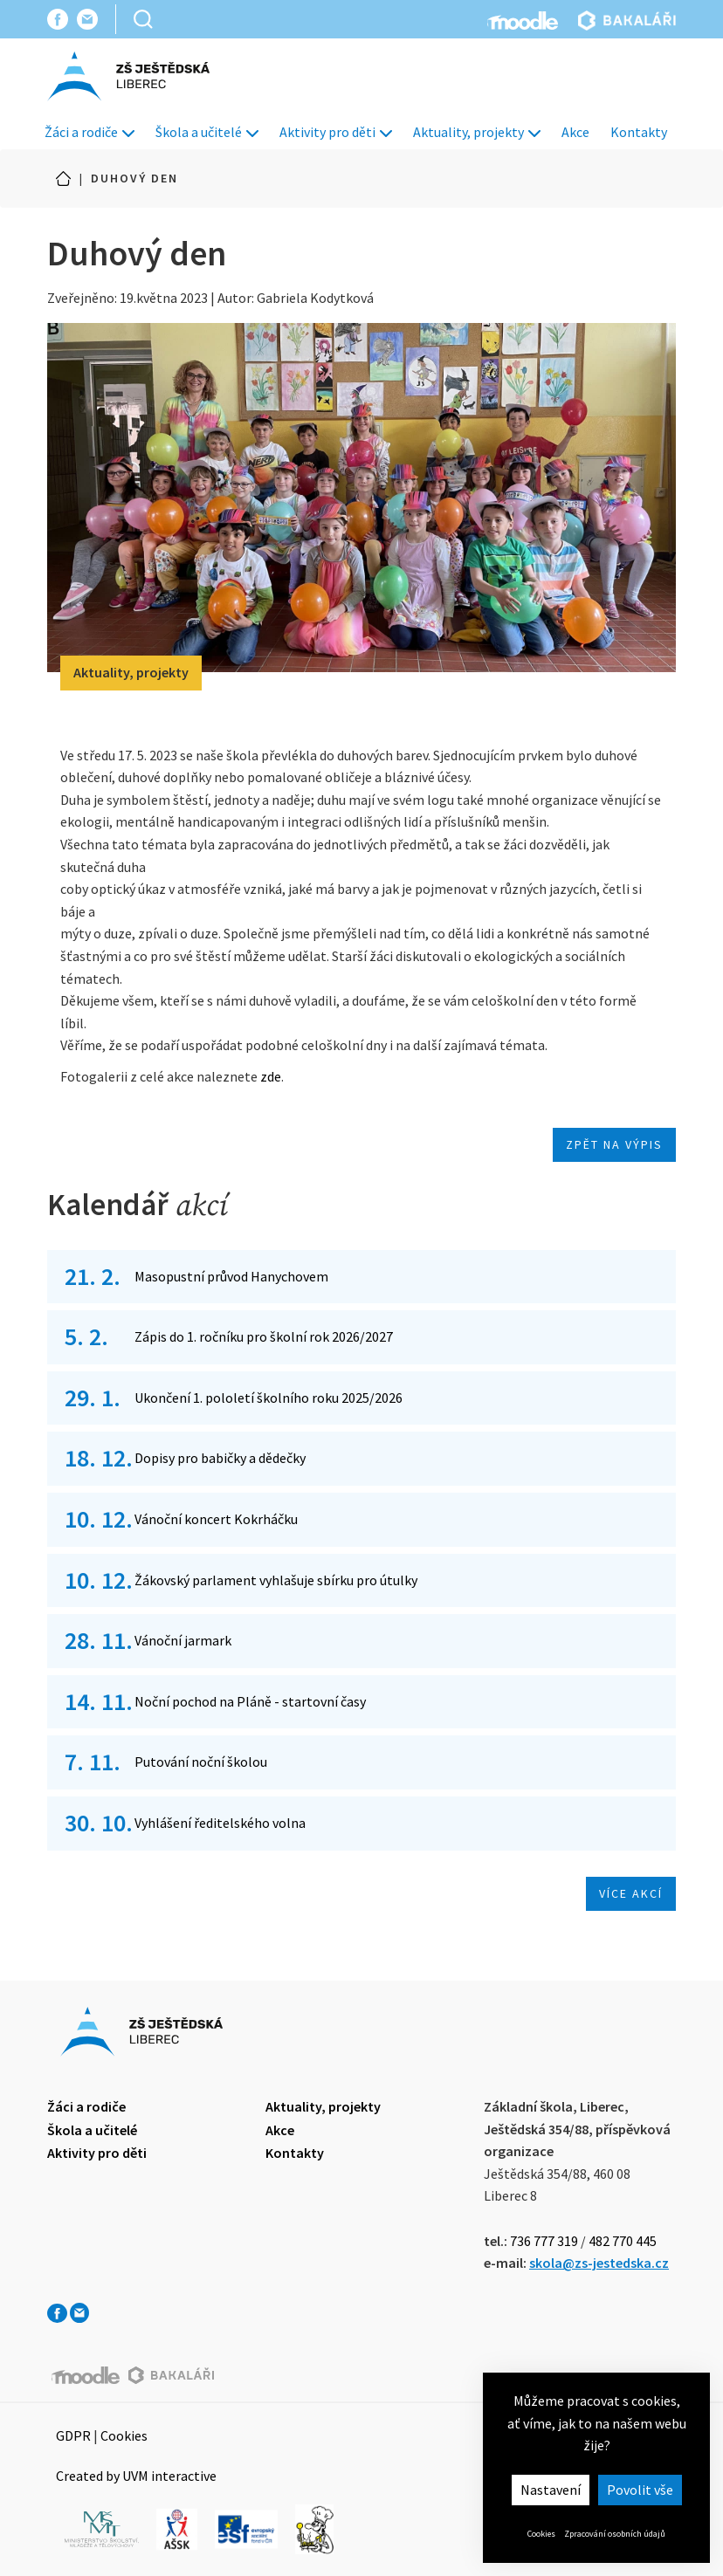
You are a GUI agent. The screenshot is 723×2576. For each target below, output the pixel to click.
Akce (575, 132)
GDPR (73, 2435)
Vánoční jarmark (182, 1640)
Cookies (541, 2533)
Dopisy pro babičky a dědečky (220, 1458)
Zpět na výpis (614, 1144)
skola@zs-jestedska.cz (599, 2262)
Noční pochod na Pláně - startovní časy (250, 1701)
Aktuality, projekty (477, 132)
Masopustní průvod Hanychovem (231, 1276)
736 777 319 (544, 2241)
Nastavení (550, 2489)
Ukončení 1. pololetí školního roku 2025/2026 (268, 1397)
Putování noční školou (200, 1761)
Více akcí (631, 1893)
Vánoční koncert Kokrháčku (216, 1519)
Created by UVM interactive (136, 2475)
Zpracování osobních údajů (614, 2533)
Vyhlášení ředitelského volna (220, 1822)
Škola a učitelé (206, 132)
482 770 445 (623, 2241)
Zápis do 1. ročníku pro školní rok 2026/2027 (263, 1336)
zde (270, 1076)
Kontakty (638, 132)
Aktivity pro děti (335, 132)
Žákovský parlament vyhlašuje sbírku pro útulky (275, 1580)
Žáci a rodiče (89, 132)
